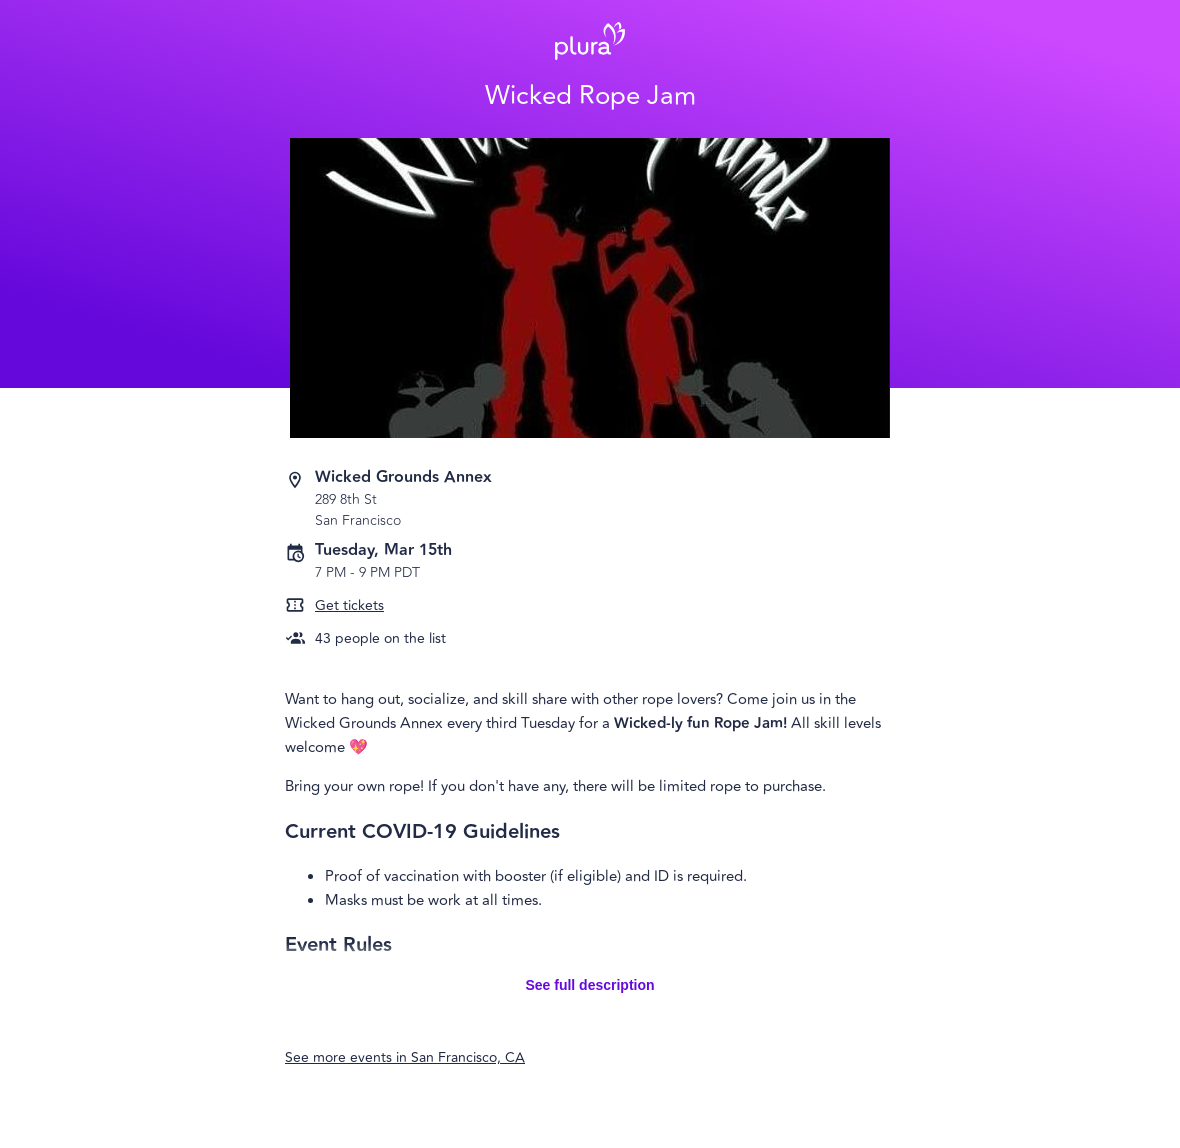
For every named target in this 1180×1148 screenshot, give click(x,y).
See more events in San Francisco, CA (405, 1057)
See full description (589, 985)
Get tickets (349, 605)
